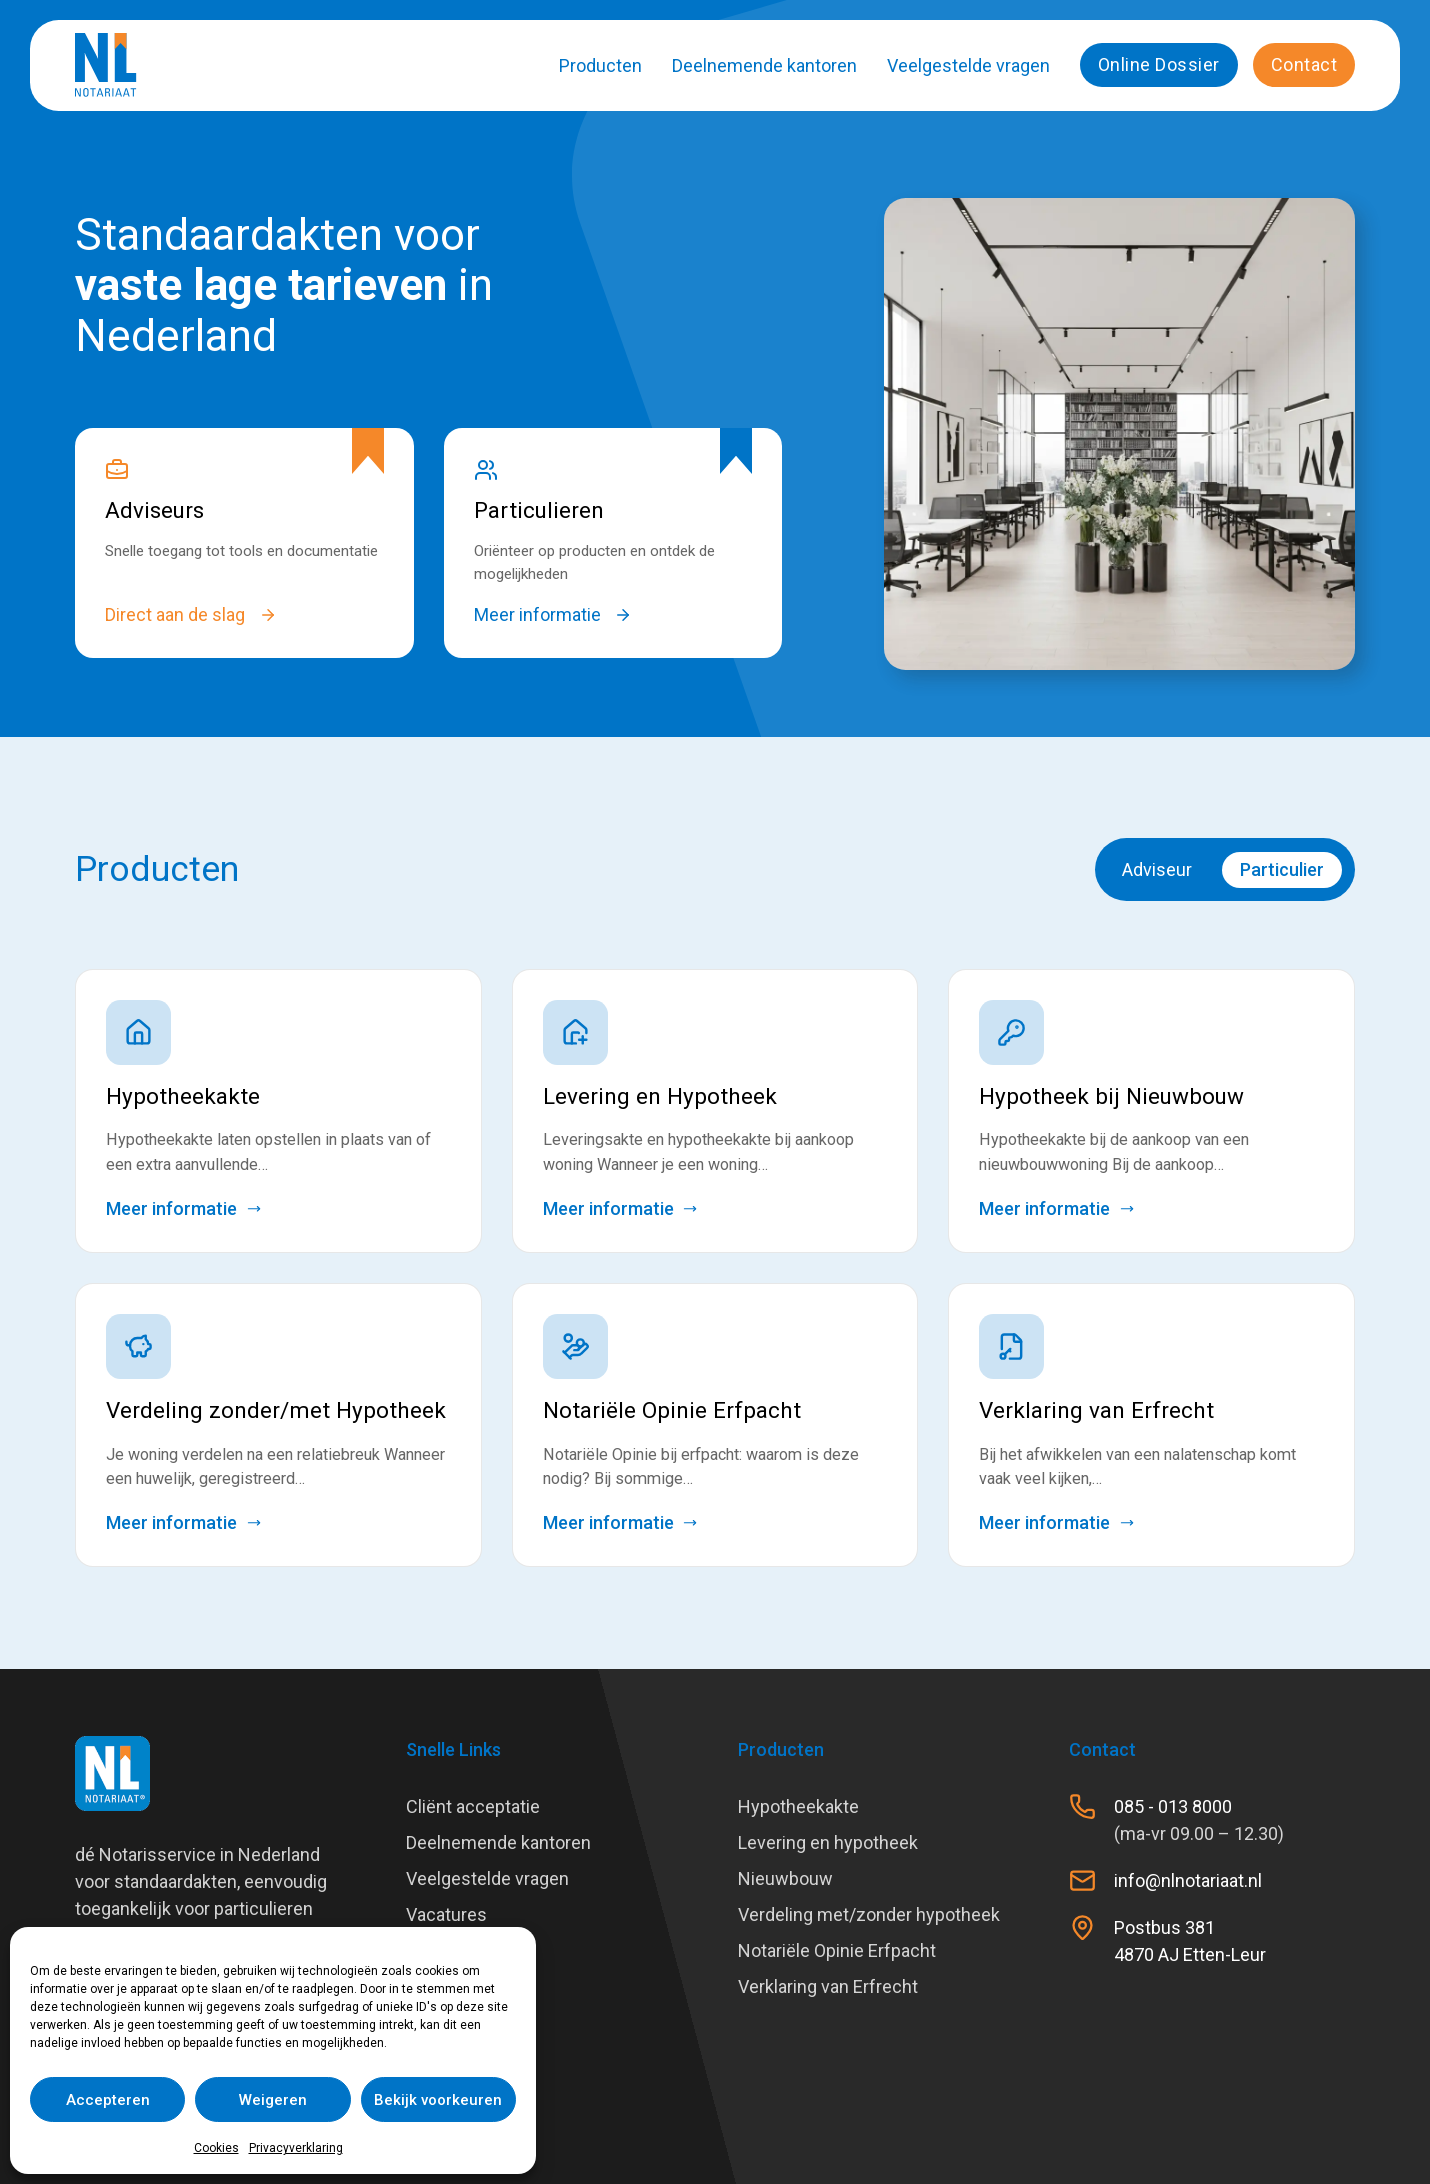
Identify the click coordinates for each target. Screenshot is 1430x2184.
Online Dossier (1159, 64)
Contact (1304, 64)
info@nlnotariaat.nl (1188, 1880)
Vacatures (446, 1914)
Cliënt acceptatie (473, 1806)
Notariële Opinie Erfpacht (672, 1410)
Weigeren (273, 2100)
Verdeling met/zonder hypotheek (869, 1914)
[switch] (1225, 869)
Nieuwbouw (785, 1878)
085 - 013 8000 (1173, 1806)
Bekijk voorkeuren (438, 2100)
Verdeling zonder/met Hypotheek (276, 1410)
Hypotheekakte (183, 1096)
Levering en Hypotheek (660, 1096)
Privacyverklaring (296, 2148)
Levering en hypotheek (828, 1842)
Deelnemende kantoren (764, 65)
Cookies (216, 2148)
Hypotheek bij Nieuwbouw (1111, 1096)
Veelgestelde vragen (968, 65)
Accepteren (108, 2100)
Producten (600, 65)
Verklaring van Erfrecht (1096, 1410)
